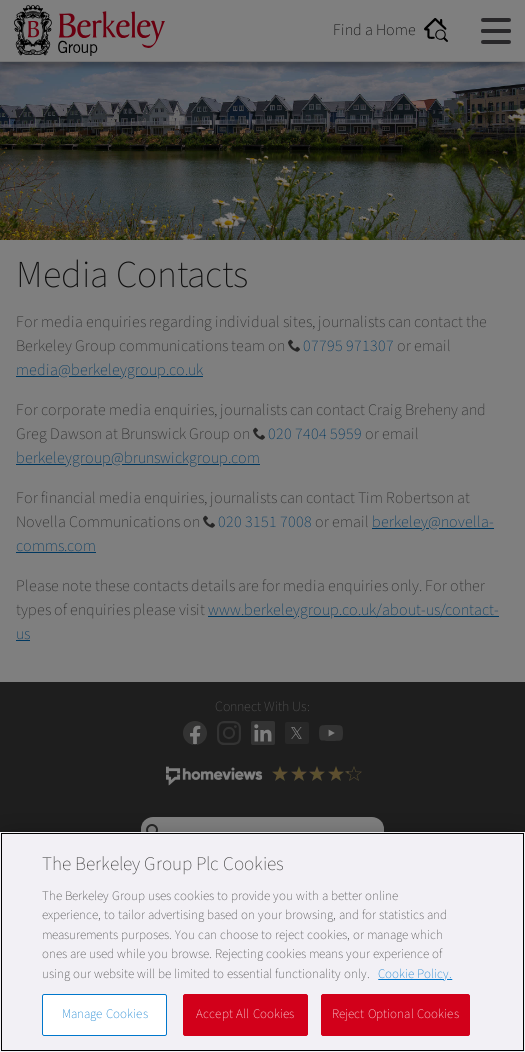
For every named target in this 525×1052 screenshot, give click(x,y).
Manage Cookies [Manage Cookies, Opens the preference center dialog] (105, 1014)
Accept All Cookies (245, 1014)
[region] (262, 942)
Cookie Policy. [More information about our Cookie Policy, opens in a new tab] (415, 974)
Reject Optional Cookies (395, 1014)
